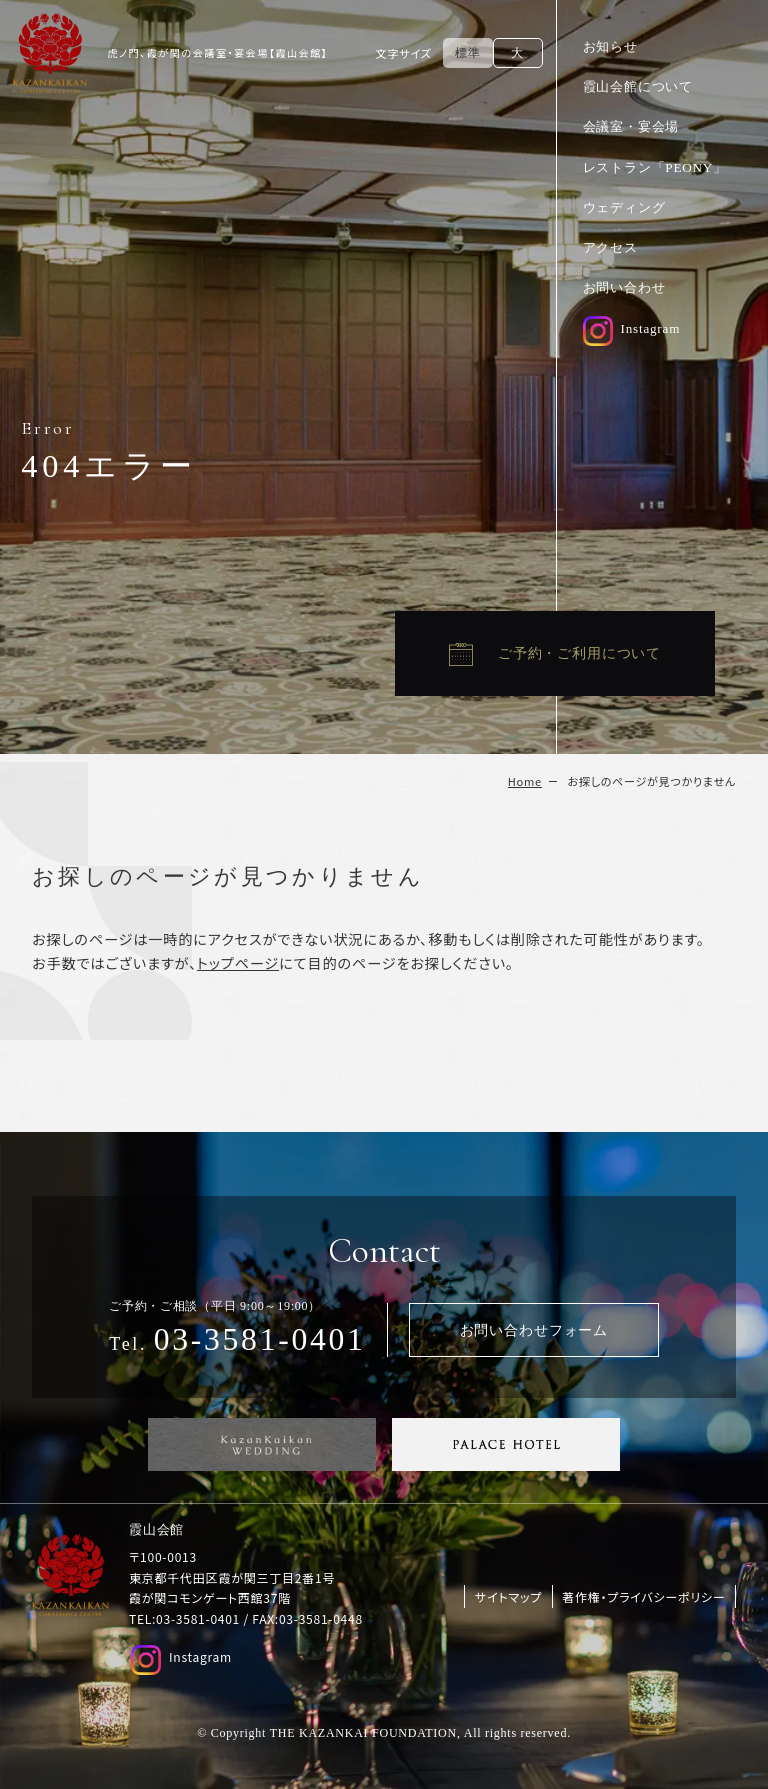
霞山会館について (638, 86)
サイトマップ (508, 1596)
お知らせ (610, 46)
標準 (467, 53)
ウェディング (624, 207)
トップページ (238, 963)
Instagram (632, 328)
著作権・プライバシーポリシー (643, 1596)
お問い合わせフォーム (534, 1330)
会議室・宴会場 (631, 126)
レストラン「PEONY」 (655, 167)
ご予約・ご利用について (579, 653)
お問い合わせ (624, 287)
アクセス (610, 247)
